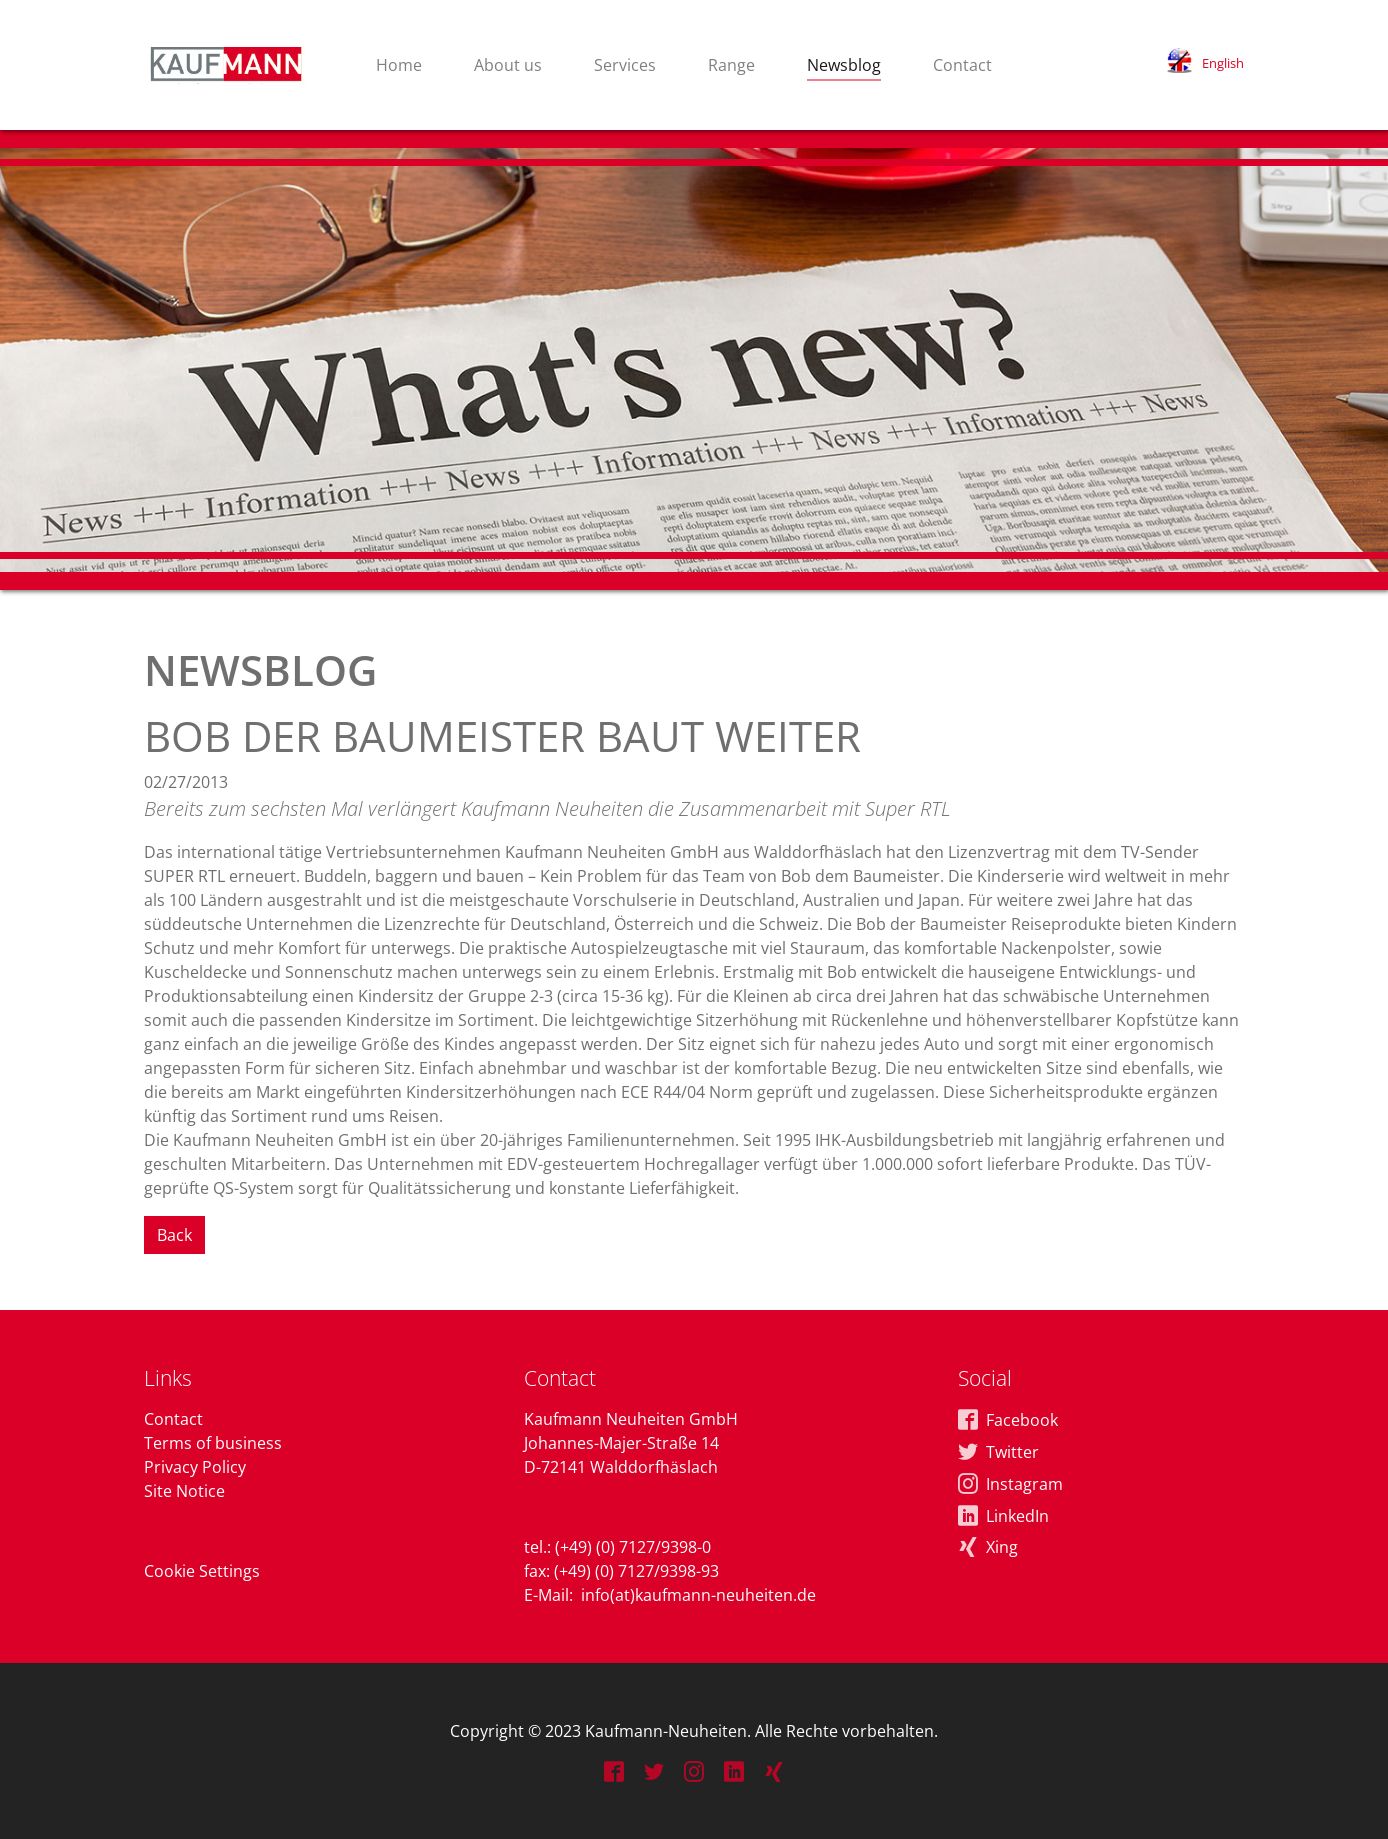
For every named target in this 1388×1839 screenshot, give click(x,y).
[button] (1205, 63)
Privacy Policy (195, 1467)
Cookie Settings (202, 1571)
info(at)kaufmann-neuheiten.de (698, 1595)
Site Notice (184, 1491)
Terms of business (213, 1443)
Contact (173, 1419)
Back (174, 1235)
